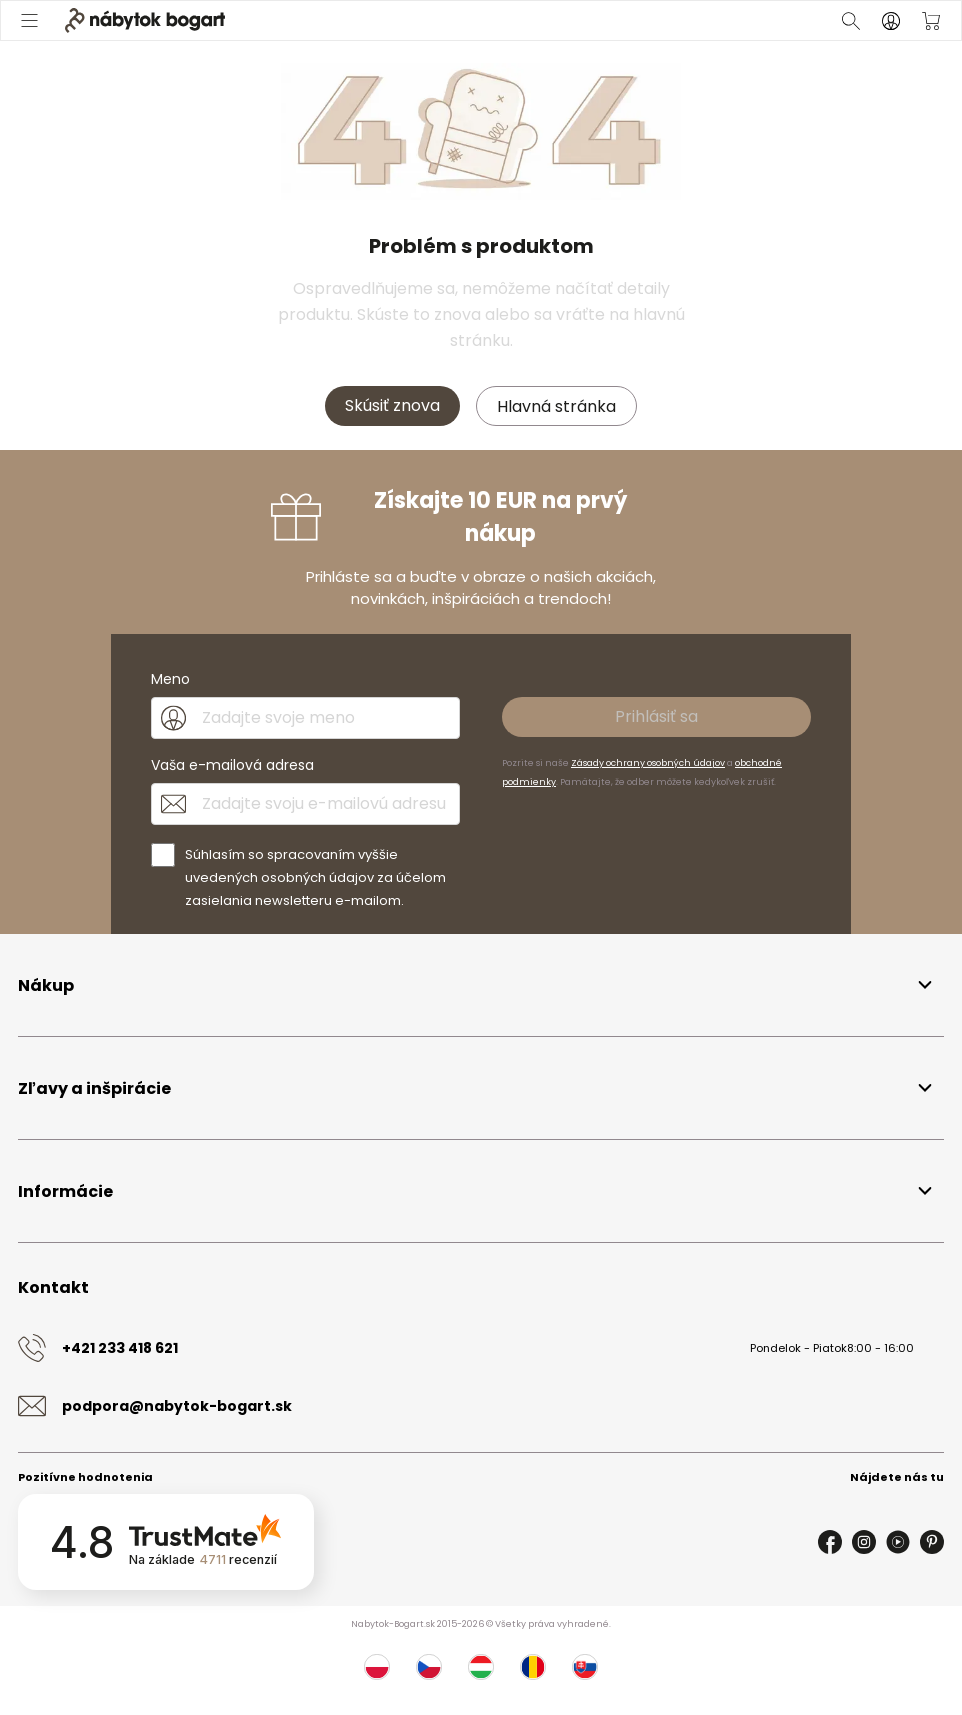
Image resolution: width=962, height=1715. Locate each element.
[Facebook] (830, 1542)
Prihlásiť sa (656, 716)
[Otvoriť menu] (31, 20)
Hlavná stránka (556, 406)
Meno (170, 679)
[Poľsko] (377, 1667)
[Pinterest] (932, 1542)
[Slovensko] (585, 1667)
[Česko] (429, 1667)
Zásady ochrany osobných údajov (648, 763)
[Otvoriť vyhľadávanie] (851, 20)
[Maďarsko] (481, 1667)
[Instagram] (864, 1542)
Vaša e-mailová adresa (232, 765)
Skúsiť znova (392, 405)
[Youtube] (898, 1542)
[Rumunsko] (533, 1667)
